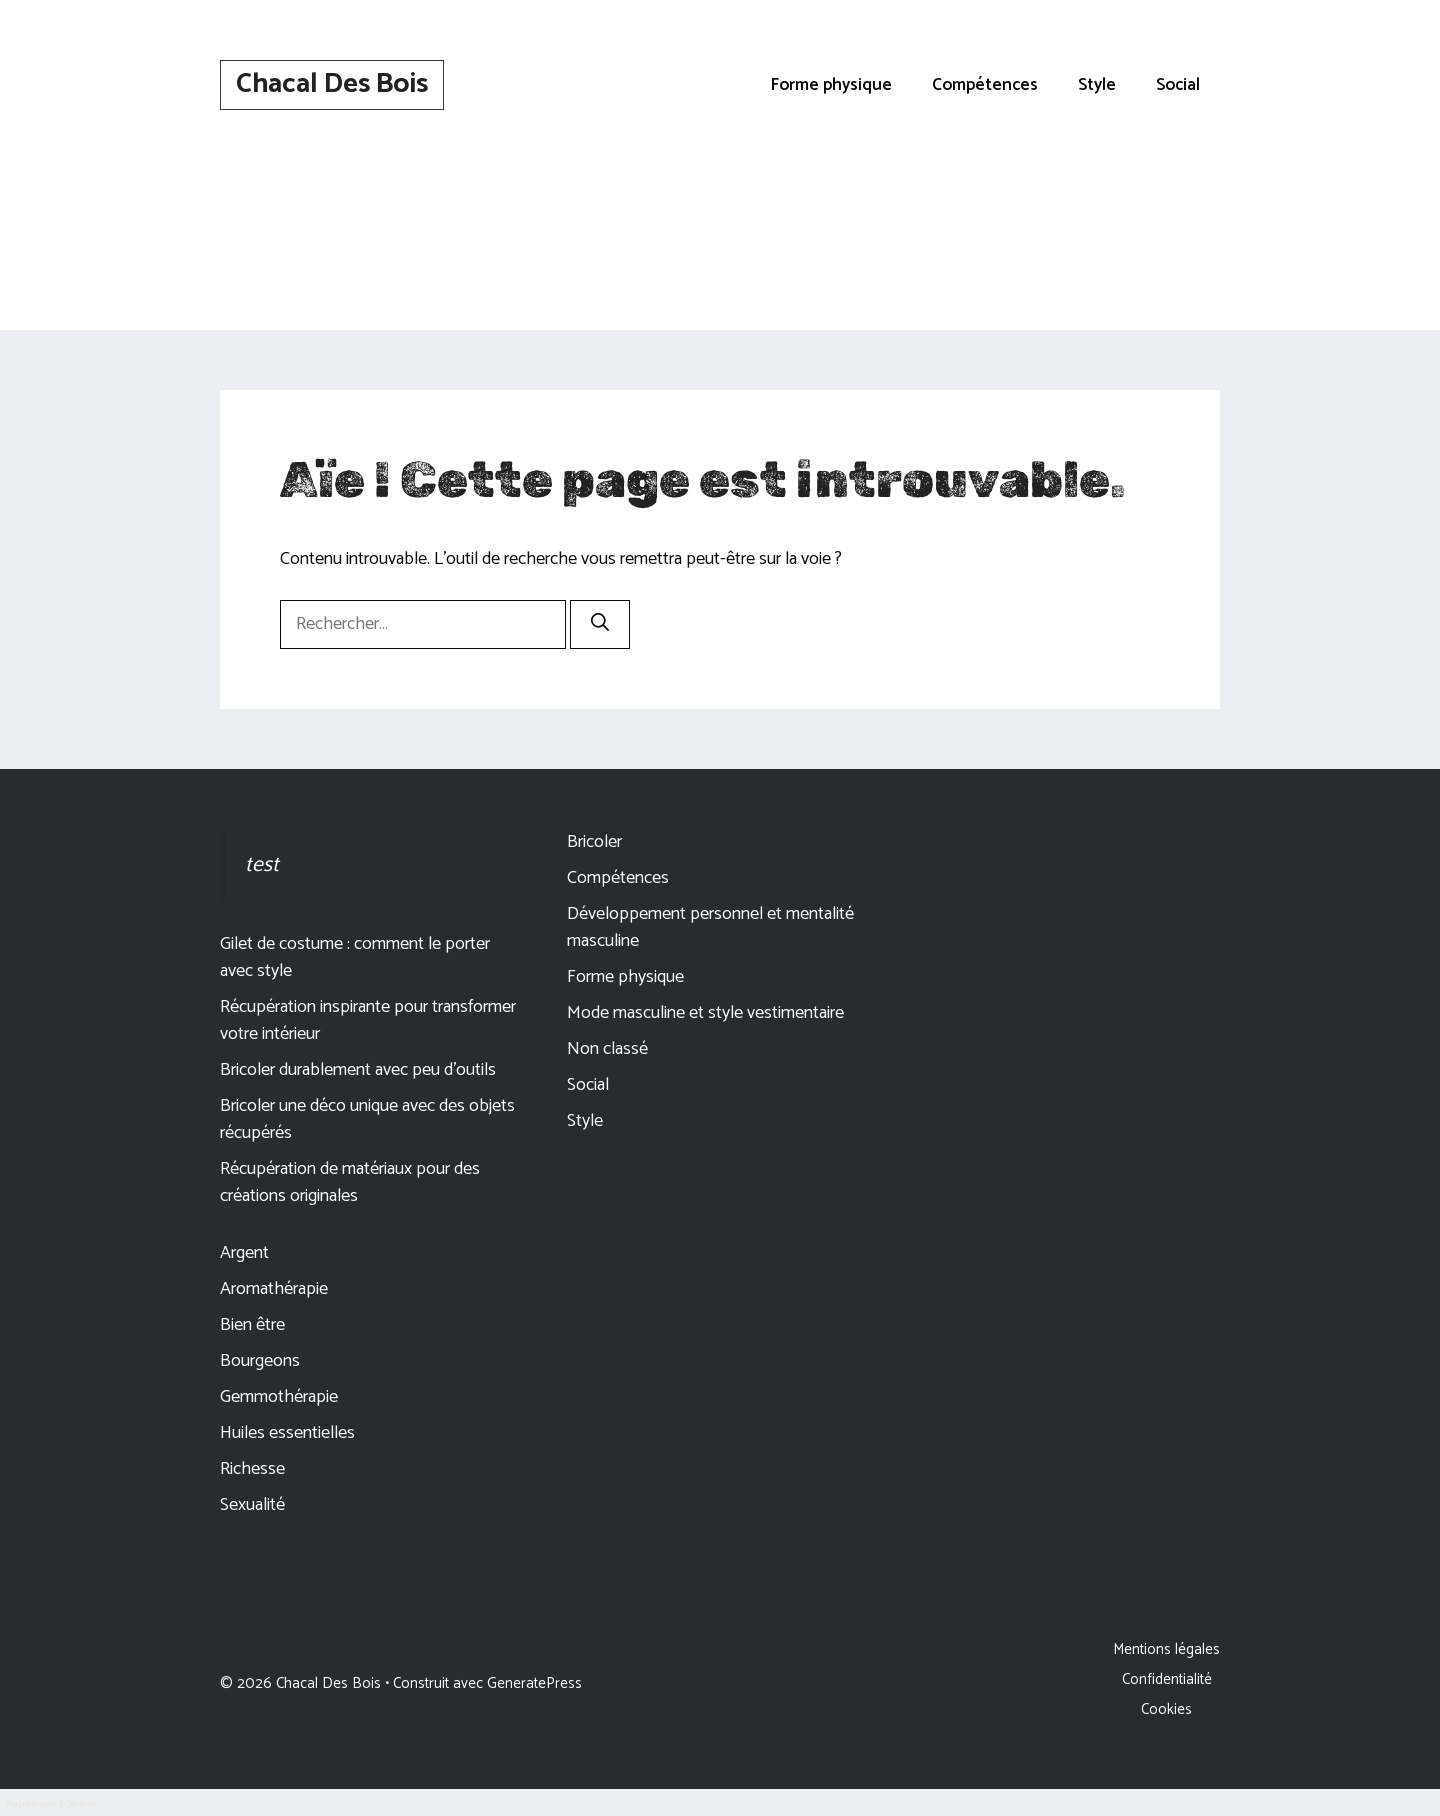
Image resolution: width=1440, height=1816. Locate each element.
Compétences (985, 85)
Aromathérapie (274, 1289)
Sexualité (252, 1505)
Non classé (607, 1049)
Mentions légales (1166, 1649)
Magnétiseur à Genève (50, 1804)
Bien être (252, 1325)
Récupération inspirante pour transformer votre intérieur (368, 1020)
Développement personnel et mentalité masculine (710, 927)
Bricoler (594, 842)
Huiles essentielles (287, 1433)
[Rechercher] (600, 624)
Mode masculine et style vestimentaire (705, 1013)
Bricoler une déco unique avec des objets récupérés (367, 1119)
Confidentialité (1167, 1679)
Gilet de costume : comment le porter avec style (355, 957)
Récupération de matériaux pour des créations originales (350, 1182)
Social (1178, 85)
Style (1097, 85)
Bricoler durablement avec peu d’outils (358, 1070)
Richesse (252, 1469)
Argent (244, 1253)
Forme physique (831, 85)
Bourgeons (260, 1361)
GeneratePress (534, 1683)
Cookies (1166, 1709)
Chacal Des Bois (332, 84)
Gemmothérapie (279, 1397)
